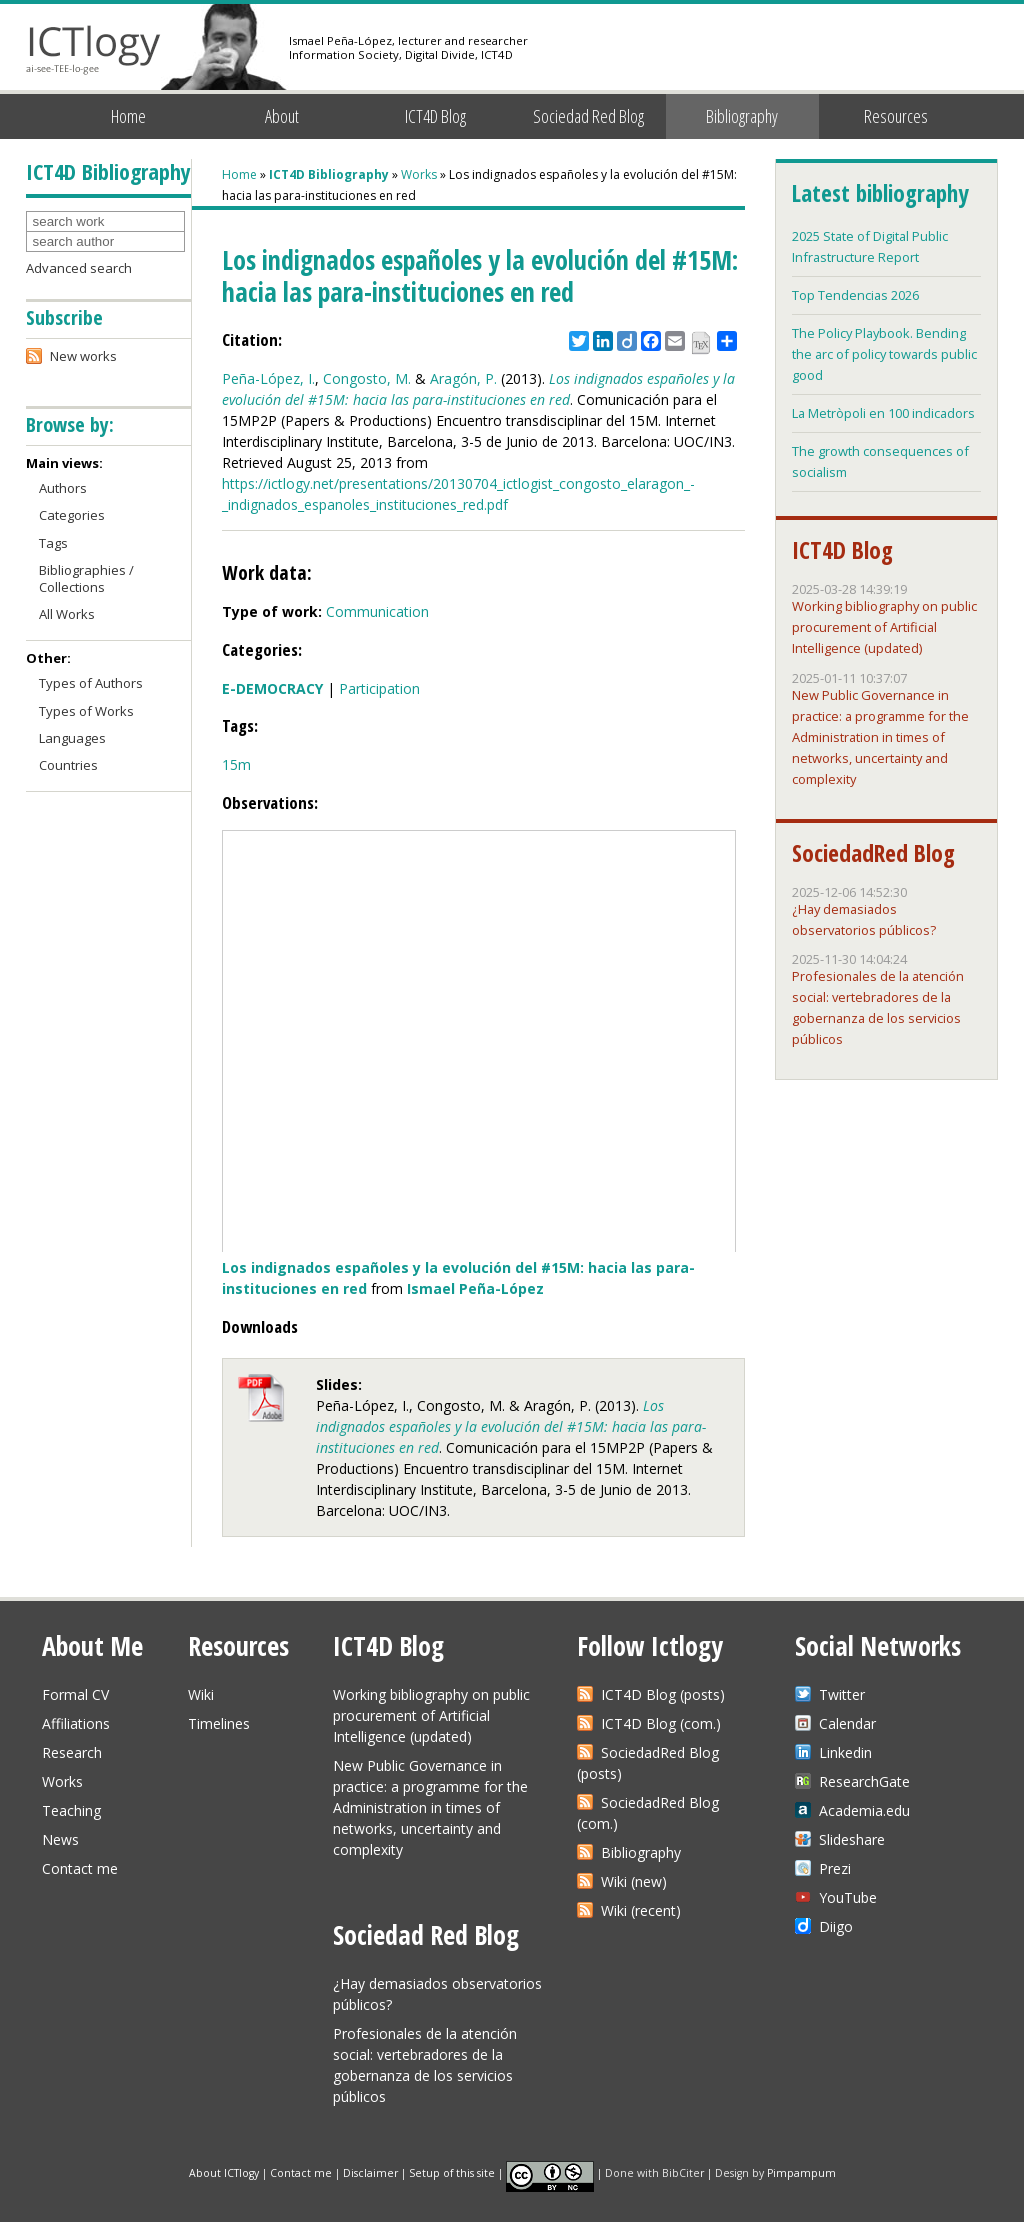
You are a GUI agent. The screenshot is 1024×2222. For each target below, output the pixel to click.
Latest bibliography (880, 193)
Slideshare (852, 1839)
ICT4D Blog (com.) (661, 1723)
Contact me (80, 1868)
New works (83, 356)
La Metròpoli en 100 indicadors (883, 413)
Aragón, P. (463, 378)
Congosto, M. (367, 378)
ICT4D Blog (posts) (663, 1694)
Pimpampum (801, 2172)
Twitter (842, 1694)
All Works (67, 614)
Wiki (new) (634, 1881)
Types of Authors (91, 683)
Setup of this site (452, 2172)
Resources (896, 116)
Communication (377, 611)
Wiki (201, 1694)
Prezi (835, 1868)
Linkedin (845, 1752)
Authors (63, 488)
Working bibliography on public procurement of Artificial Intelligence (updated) (884, 627)
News (60, 1839)
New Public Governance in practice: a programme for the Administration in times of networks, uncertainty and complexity (880, 737)
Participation (379, 688)
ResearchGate (864, 1781)
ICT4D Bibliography (329, 174)
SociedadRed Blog (873, 853)
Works (419, 174)
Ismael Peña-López (475, 1288)
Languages (72, 738)
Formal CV (75, 1694)
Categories (72, 515)
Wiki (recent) (641, 1910)
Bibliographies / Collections (86, 578)
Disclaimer (370, 2172)
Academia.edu (864, 1810)
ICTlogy (93, 49)
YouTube (848, 1897)
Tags (53, 543)
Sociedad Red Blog (588, 116)
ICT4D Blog (435, 116)
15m (236, 764)
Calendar (847, 1723)
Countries (68, 765)
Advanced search (79, 268)
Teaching (71, 1810)
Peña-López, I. (268, 378)
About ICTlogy (224, 2172)
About (282, 116)
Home (128, 116)
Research (72, 1752)
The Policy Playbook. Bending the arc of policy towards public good (884, 354)
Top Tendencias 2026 (855, 295)
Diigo (836, 1926)
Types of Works (86, 711)
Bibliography (742, 116)
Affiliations (76, 1723)
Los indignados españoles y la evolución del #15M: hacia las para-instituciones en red (511, 1426)
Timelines (219, 1723)
